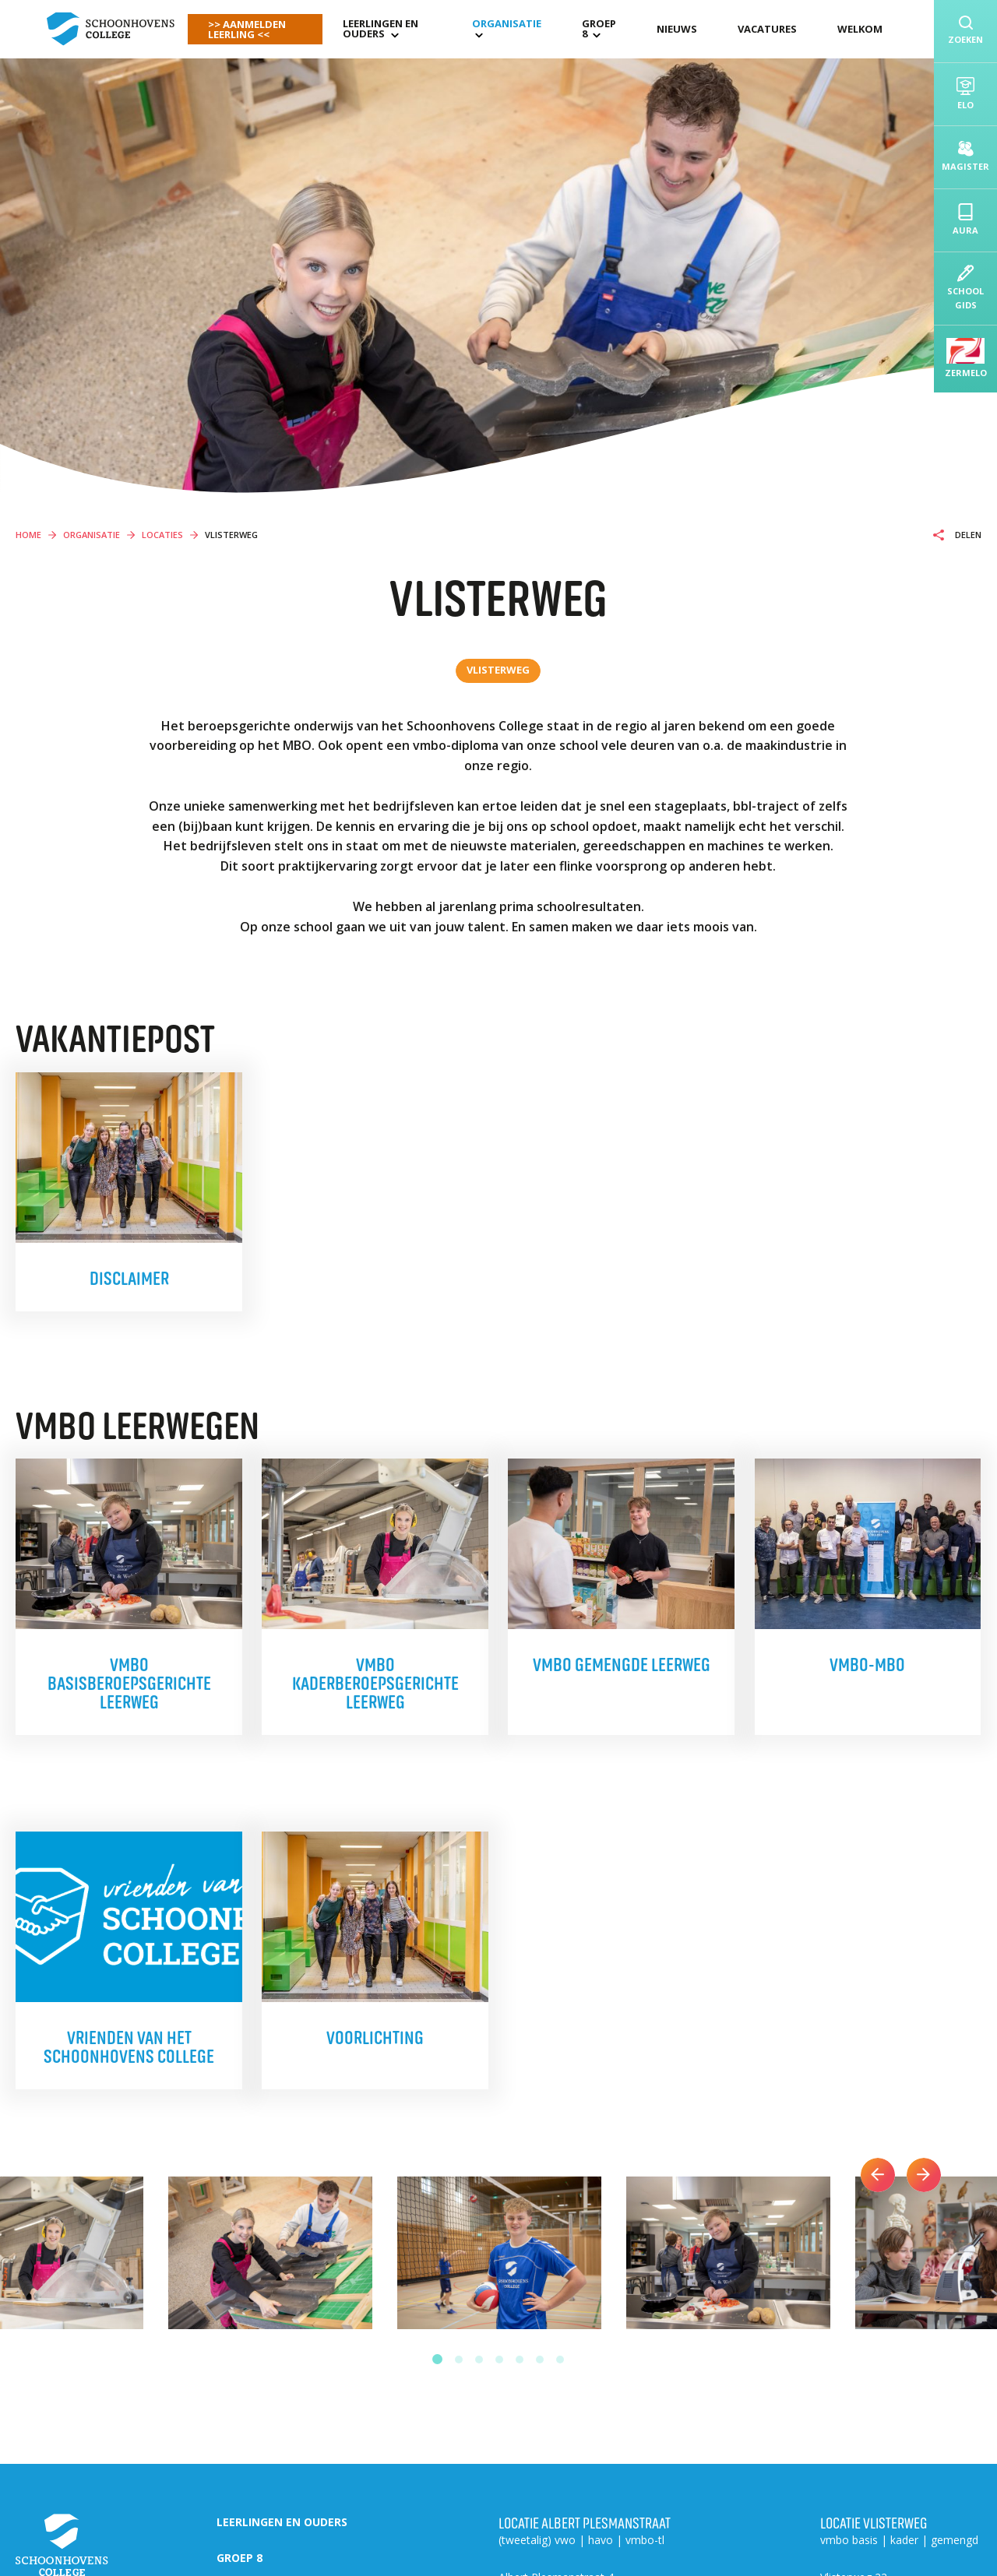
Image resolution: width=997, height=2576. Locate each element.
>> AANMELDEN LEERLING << (247, 29)
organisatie (506, 23)
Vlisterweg (498, 670)
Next (924, 2175)
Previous (878, 2175)
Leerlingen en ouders (380, 28)
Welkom (860, 29)
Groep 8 (599, 28)
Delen (967, 535)
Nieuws (677, 29)
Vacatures (767, 29)
